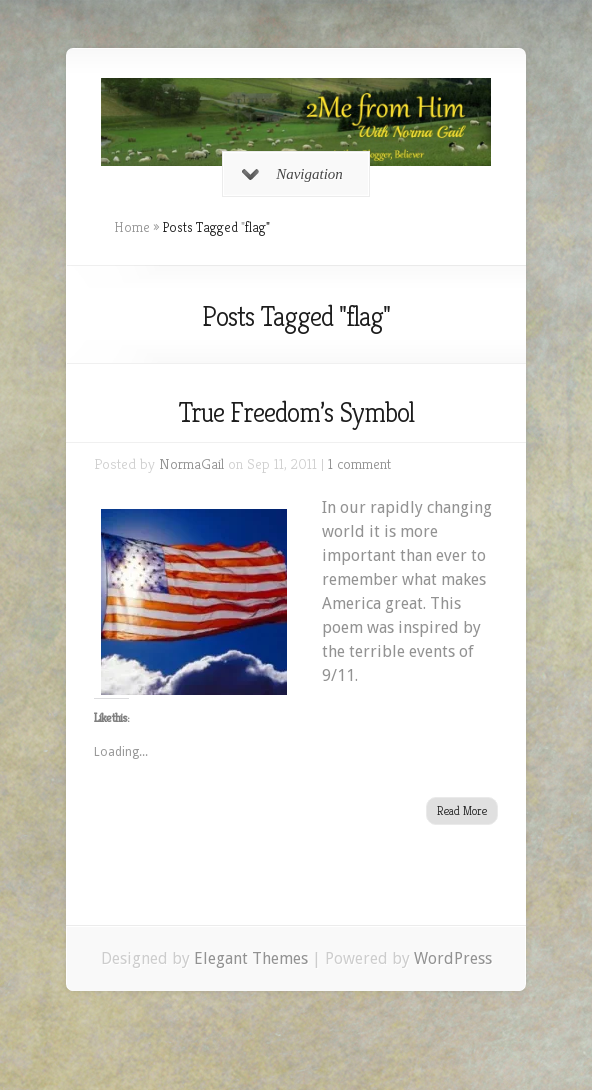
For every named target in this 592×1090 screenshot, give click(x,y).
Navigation (292, 174)
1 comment (359, 463)
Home (132, 227)
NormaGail (191, 463)
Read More (462, 810)
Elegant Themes (251, 958)
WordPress (453, 958)
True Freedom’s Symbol (296, 412)
